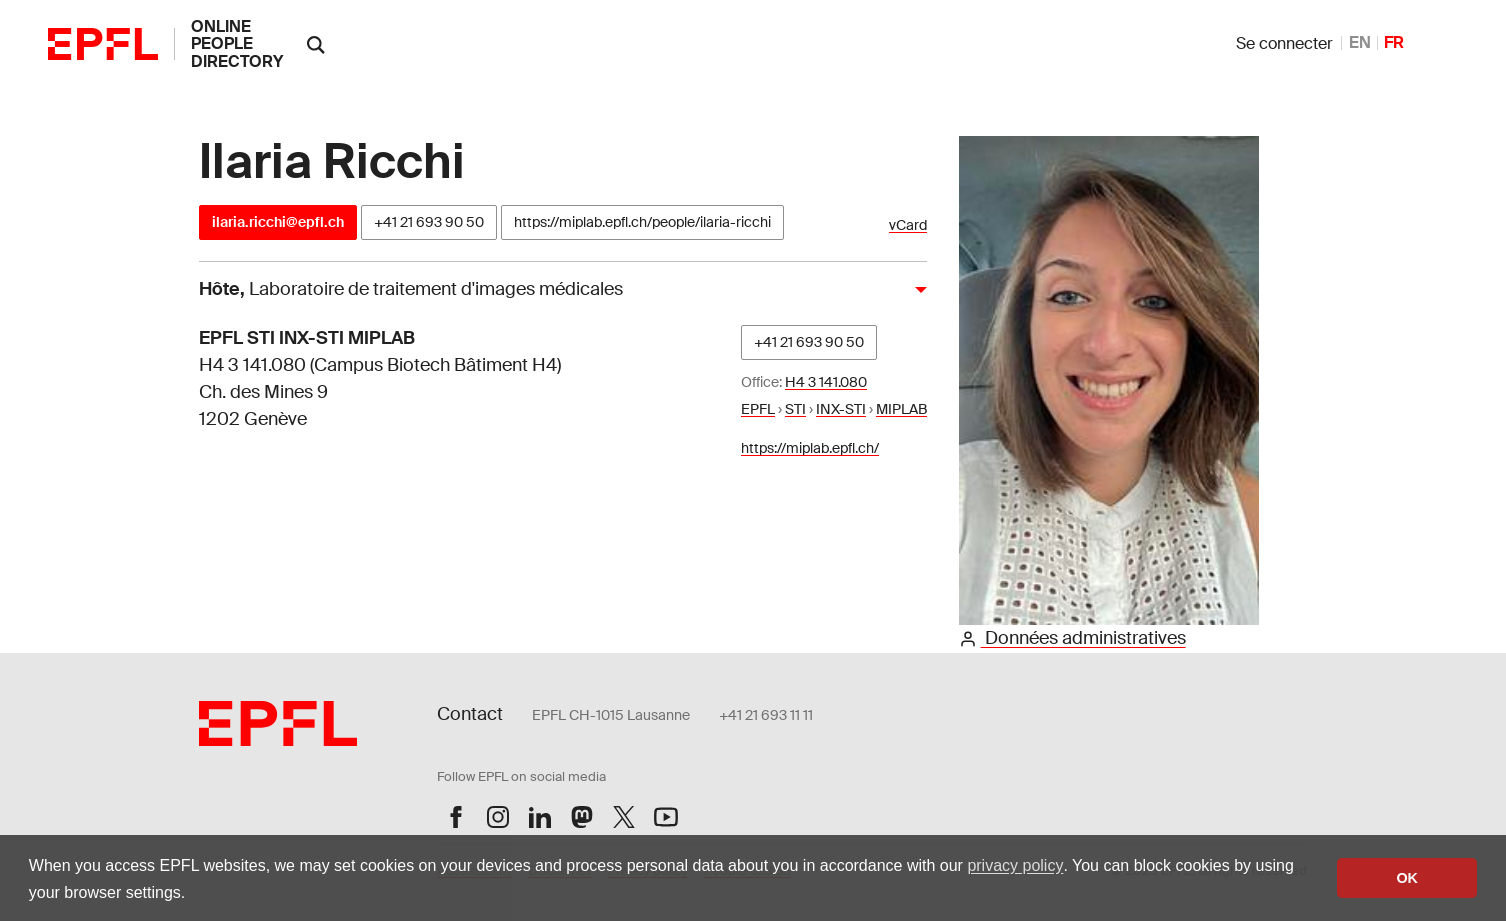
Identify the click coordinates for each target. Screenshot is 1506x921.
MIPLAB (901, 409)
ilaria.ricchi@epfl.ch (278, 222)
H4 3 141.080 (826, 382)
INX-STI (841, 409)
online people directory (237, 44)
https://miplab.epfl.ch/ (810, 448)
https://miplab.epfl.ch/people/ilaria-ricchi (642, 222)
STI (795, 409)
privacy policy (1015, 865)
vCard (908, 225)
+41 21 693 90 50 (429, 222)
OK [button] (1407, 878)
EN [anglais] (1360, 42)
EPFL (758, 409)
